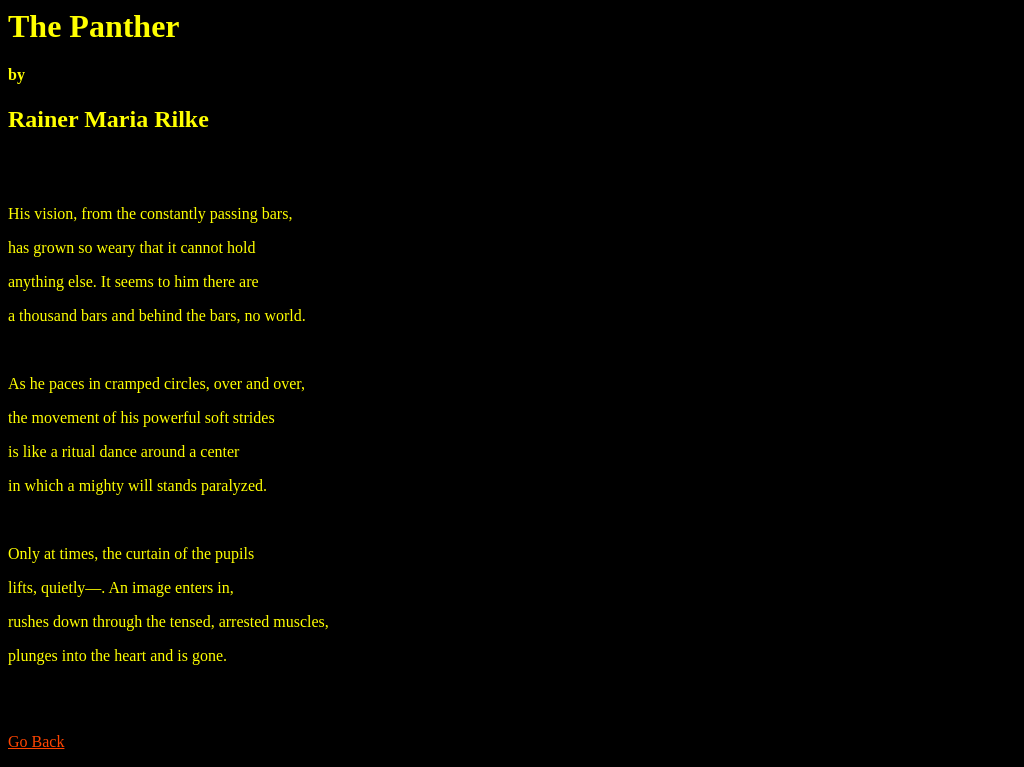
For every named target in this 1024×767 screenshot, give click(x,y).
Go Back (36, 741)
